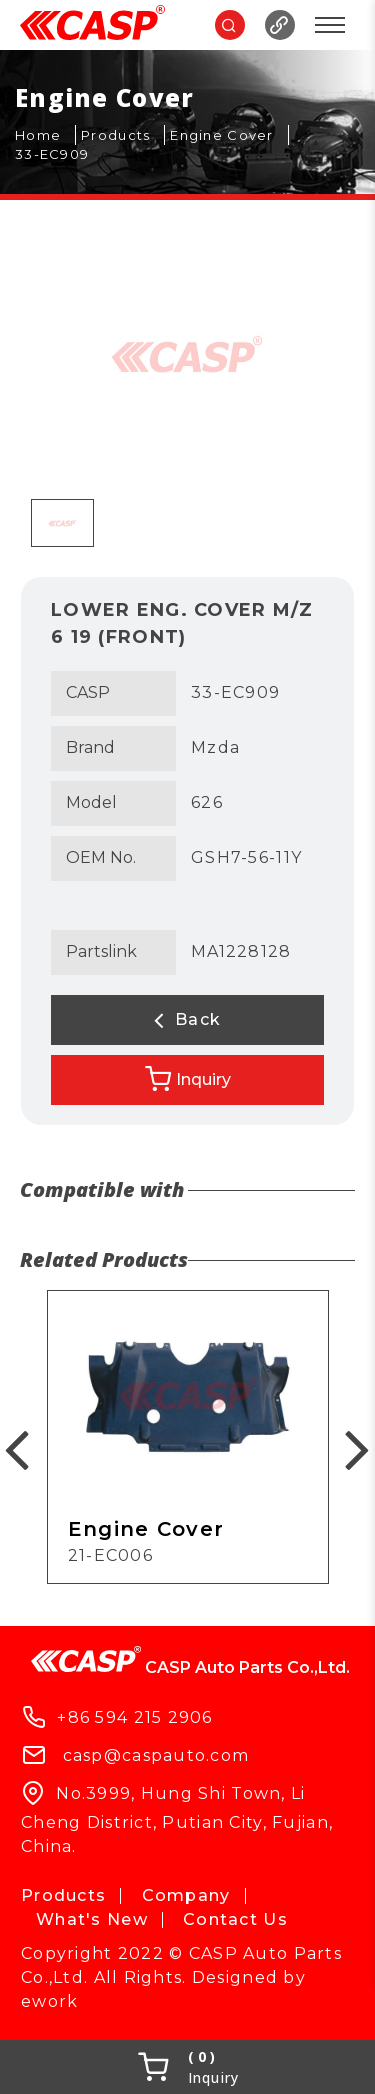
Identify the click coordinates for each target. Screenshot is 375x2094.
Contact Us (235, 1919)
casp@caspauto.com (156, 1755)
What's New (92, 1919)
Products (63, 1895)
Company (186, 1895)
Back (188, 1020)
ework (49, 2001)
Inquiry (188, 1079)
